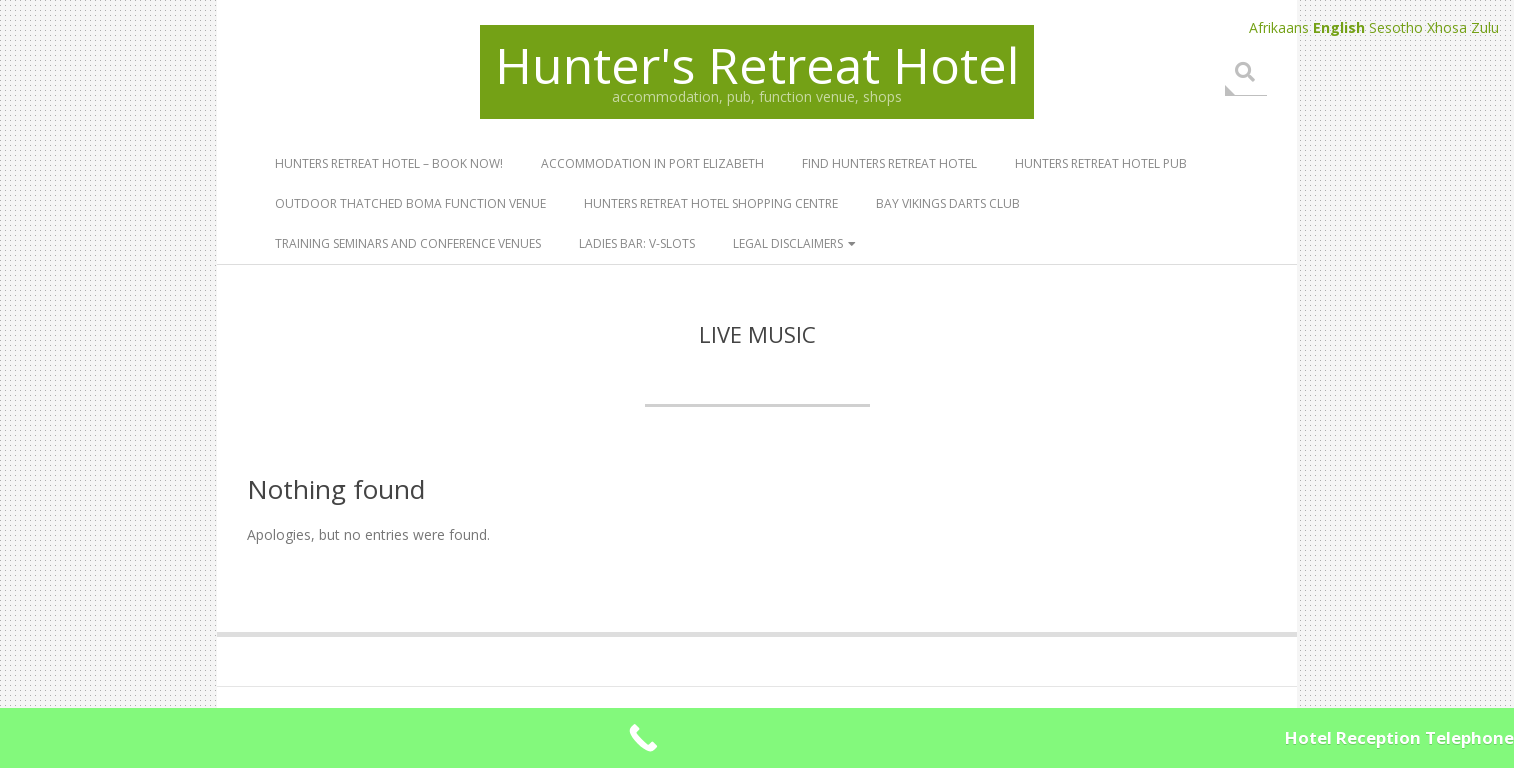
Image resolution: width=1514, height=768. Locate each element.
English (1339, 27)
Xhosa (1447, 27)
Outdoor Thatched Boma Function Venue (410, 203)
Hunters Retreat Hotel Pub (1101, 163)
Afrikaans (1279, 27)
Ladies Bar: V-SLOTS (637, 243)
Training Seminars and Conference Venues (408, 243)
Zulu (1485, 27)
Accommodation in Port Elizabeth (652, 163)
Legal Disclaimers (788, 243)
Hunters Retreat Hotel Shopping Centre (711, 203)
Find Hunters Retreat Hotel (889, 163)
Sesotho (1396, 27)
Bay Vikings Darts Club (948, 203)
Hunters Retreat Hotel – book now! (389, 163)
